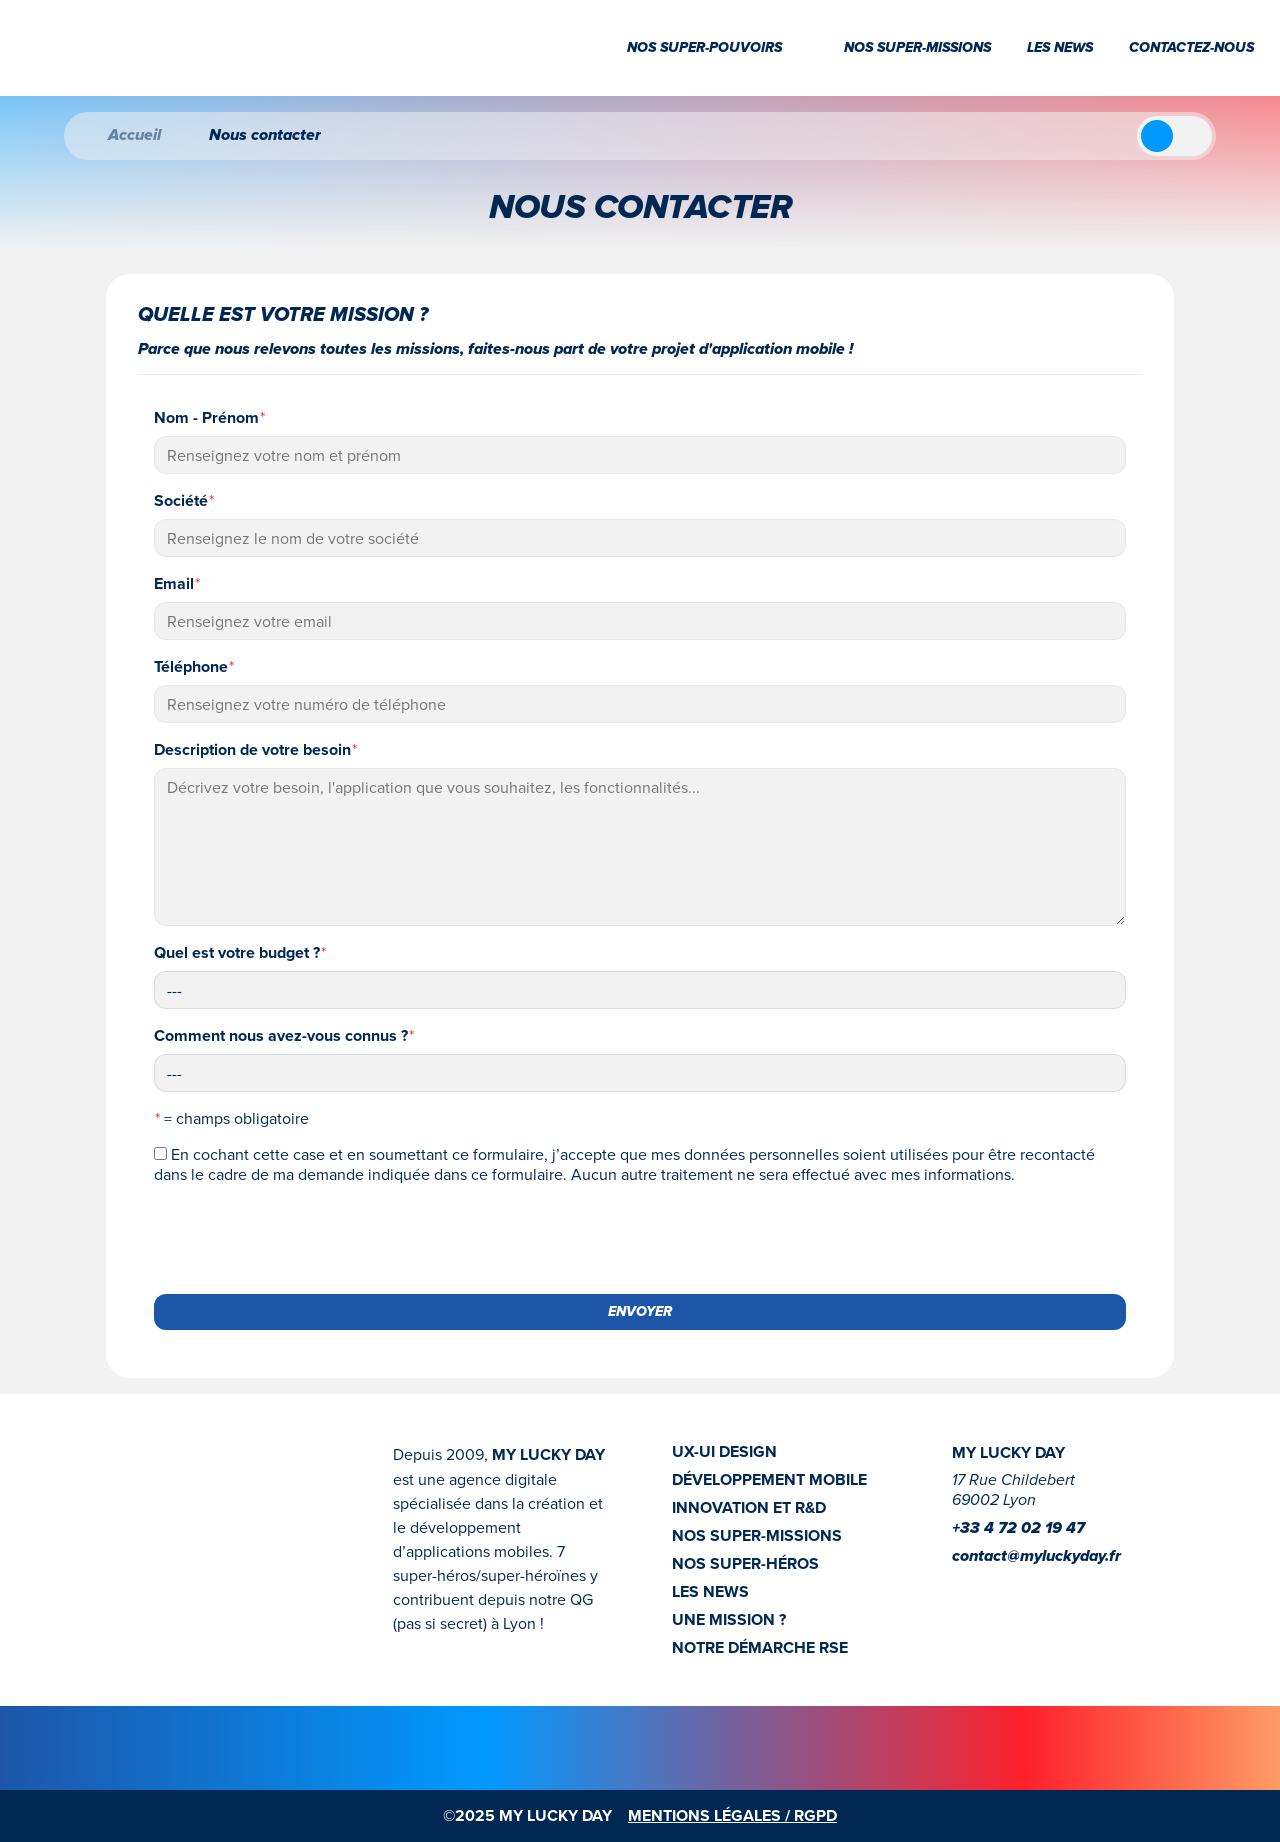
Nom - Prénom (209, 418)
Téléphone (194, 667)
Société (184, 501)
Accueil (118, 136)
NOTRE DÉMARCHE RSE (760, 1648)
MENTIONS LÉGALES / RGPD (732, 1816)
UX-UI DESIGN (724, 1452)
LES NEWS (710, 1592)
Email (177, 584)
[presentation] (306, 1239)
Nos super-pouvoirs (717, 48)
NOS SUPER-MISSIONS (757, 1536)
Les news (1060, 48)
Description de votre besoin (255, 750)
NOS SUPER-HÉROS (745, 1564)
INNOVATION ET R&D (749, 1508)
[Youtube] (1028, 1587)
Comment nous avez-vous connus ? (284, 1036)
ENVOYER (640, 1312)
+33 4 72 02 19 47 (1018, 1529)
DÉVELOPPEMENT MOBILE (769, 1480)
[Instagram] (964, 1587)
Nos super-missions (917, 48)
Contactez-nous (1191, 48)
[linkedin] (996, 1587)
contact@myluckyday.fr (1036, 1557)
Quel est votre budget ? (240, 953)
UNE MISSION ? (729, 1620)
